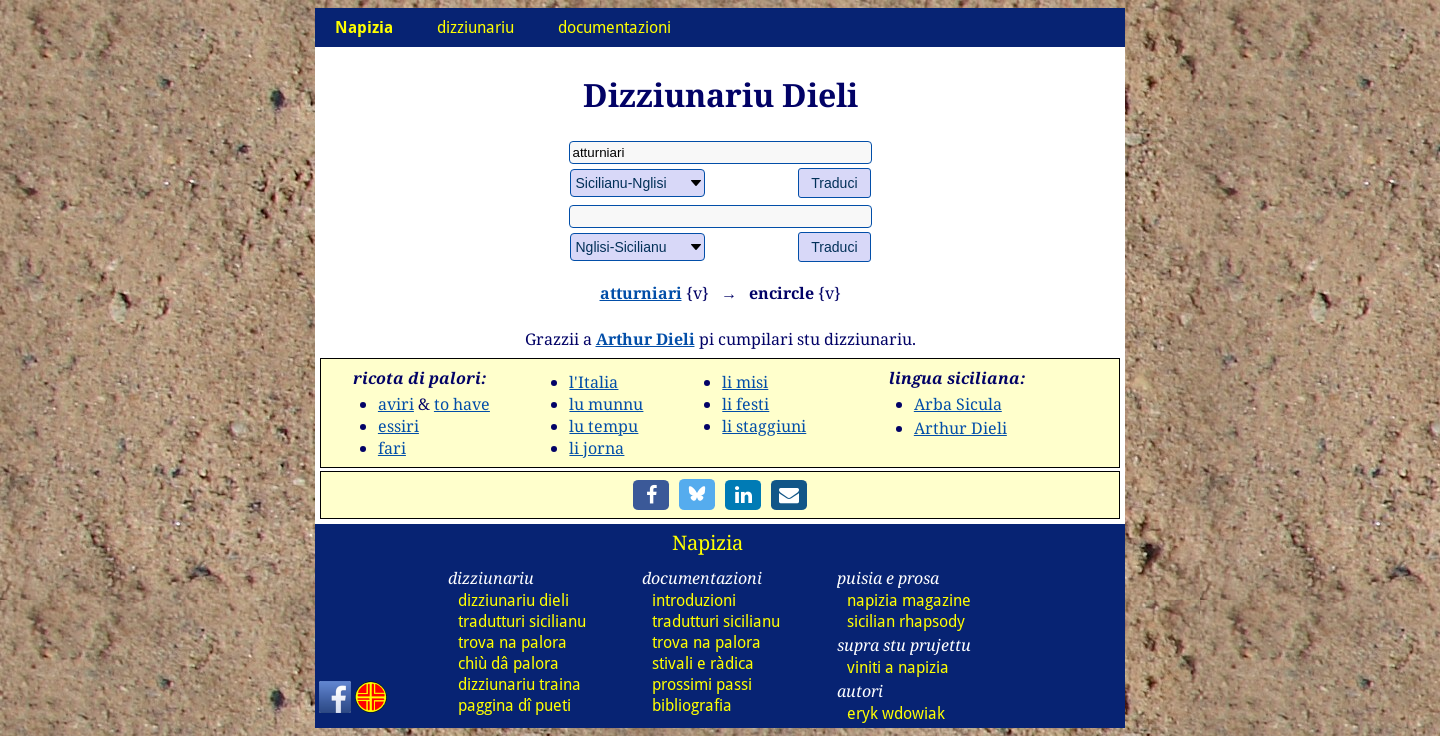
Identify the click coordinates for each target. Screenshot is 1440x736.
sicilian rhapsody (906, 621)
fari (392, 448)
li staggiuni (764, 426)
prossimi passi (702, 684)
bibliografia (692, 705)
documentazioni (614, 27)
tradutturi (522, 621)
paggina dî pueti (514, 705)
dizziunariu (475, 27)
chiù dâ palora (508, 663)
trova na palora (512, 642)
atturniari (641, 293)
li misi (745, 382)
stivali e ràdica (703, 663)
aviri (396, 404)
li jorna (596, 448)
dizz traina (519, 684)
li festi (745, 404)
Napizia (707, 542)
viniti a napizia (898, 667)
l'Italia (593, 382)
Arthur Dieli (645, 339)
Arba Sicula (958, 404)
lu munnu (606, 404)
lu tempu (603, 426)
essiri (398, 426)
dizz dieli (513, 600)
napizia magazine (909, 600)
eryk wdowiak (896, 713)
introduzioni (694, 600)
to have (462, 404)
